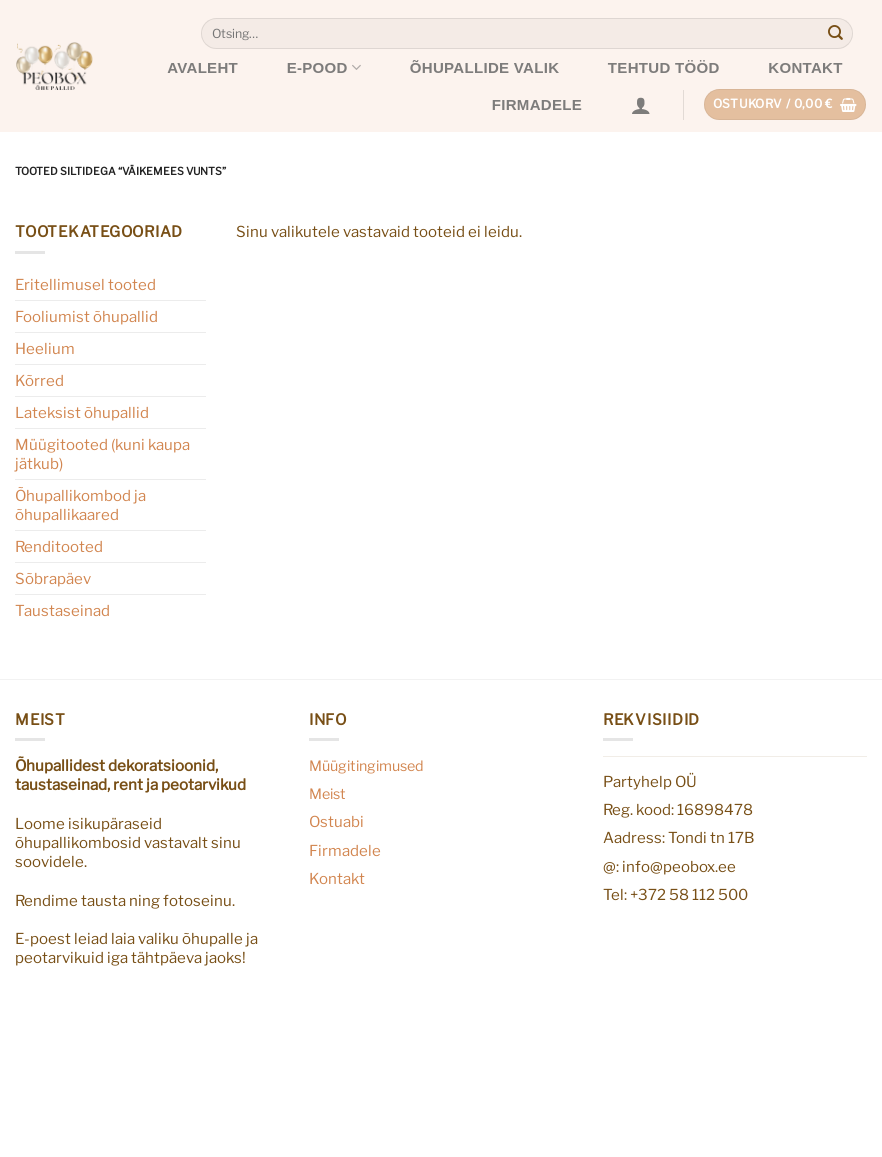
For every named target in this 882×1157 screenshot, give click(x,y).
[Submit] (836, 34)
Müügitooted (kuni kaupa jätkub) (102, 454)
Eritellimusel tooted (85, 284)
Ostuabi (336, 821)
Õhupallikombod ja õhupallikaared (80, 505)
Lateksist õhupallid (82, 412)
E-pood (324, 67)
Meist (327, 794)
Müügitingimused (366, 766)
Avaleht (202, 67)
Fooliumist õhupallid (86, 316)
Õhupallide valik (485, 67)
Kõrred (39, 380)
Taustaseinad (62, 610)
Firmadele (537, 104)
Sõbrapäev (53, 578)
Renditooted (59, 546)
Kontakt (805, 67)
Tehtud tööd (664, 67)
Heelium (45, 348)
